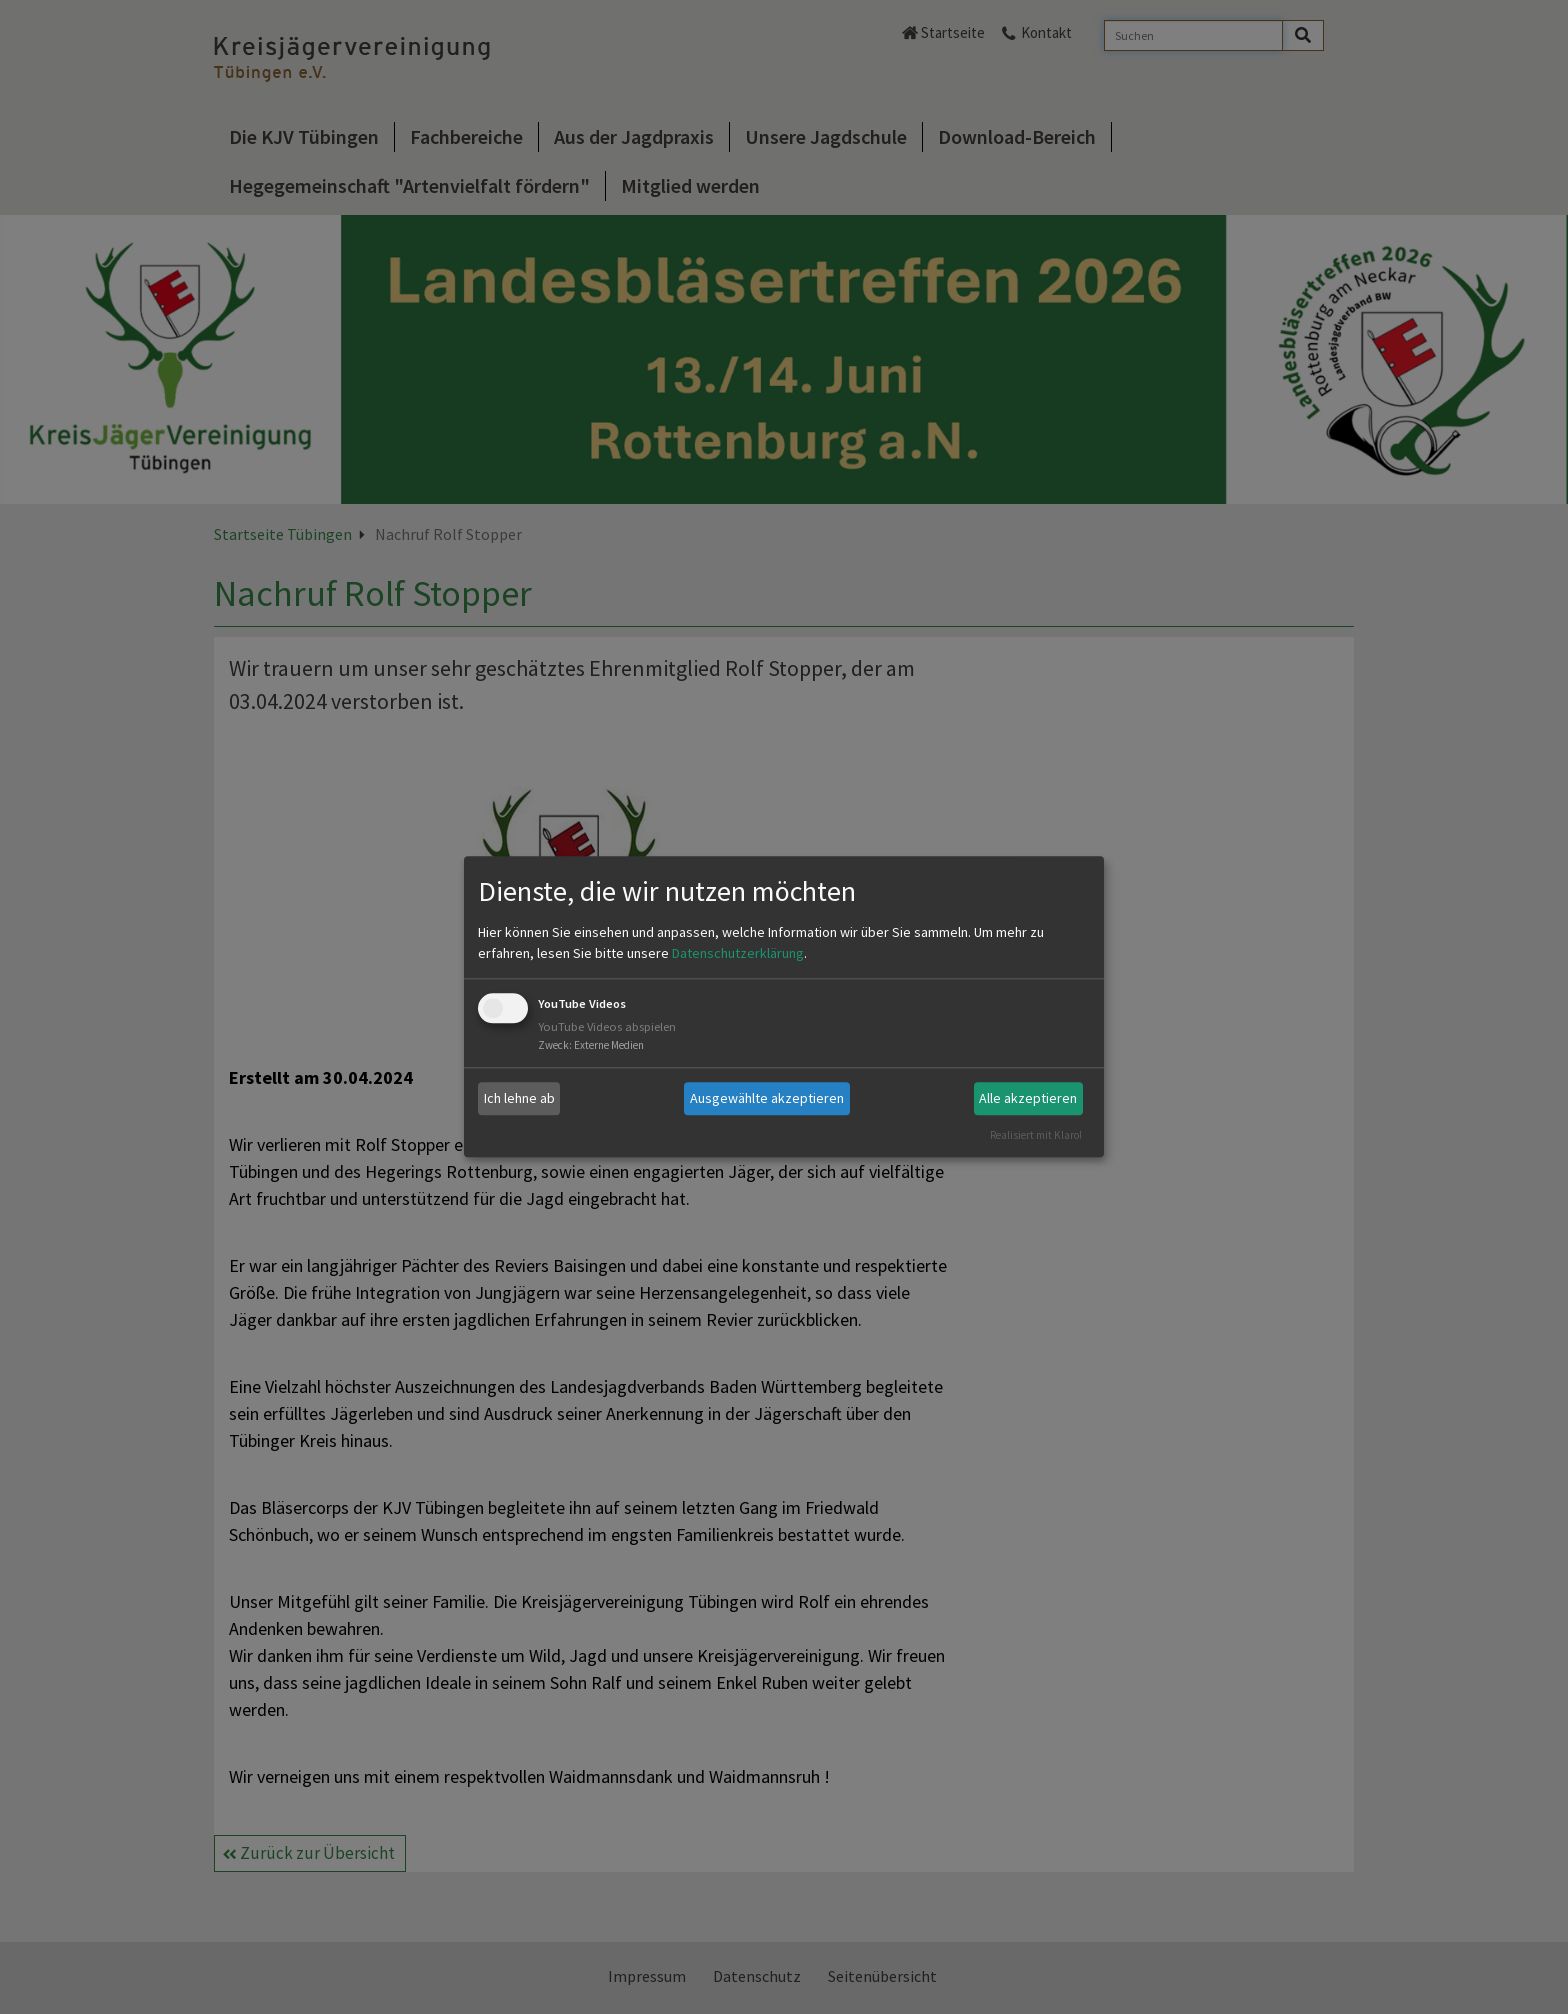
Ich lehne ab (519, 1098)
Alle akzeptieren (1028, 1098)
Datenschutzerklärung (738, 953)
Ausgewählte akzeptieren (767, 1098)
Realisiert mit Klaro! (1036, 1135)
